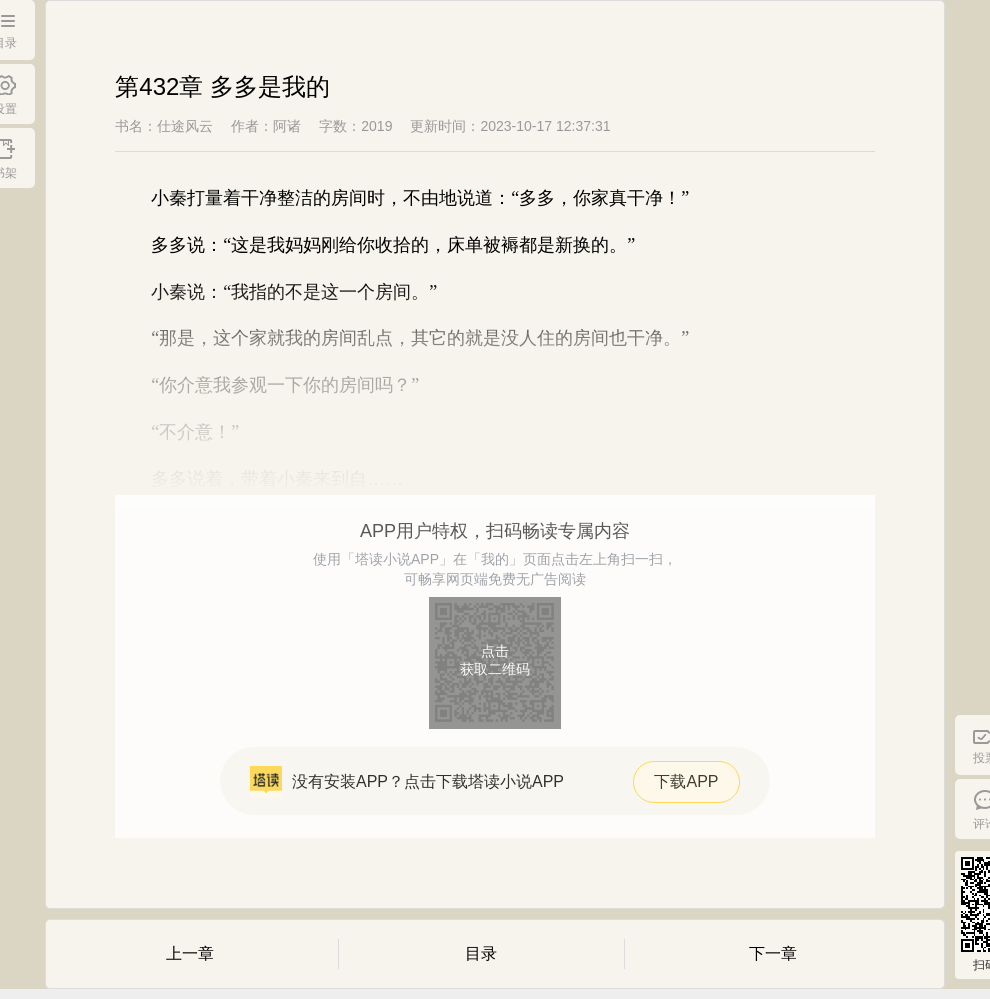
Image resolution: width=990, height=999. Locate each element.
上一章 (190, 953)
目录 (481, 953)
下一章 (773, 953)
